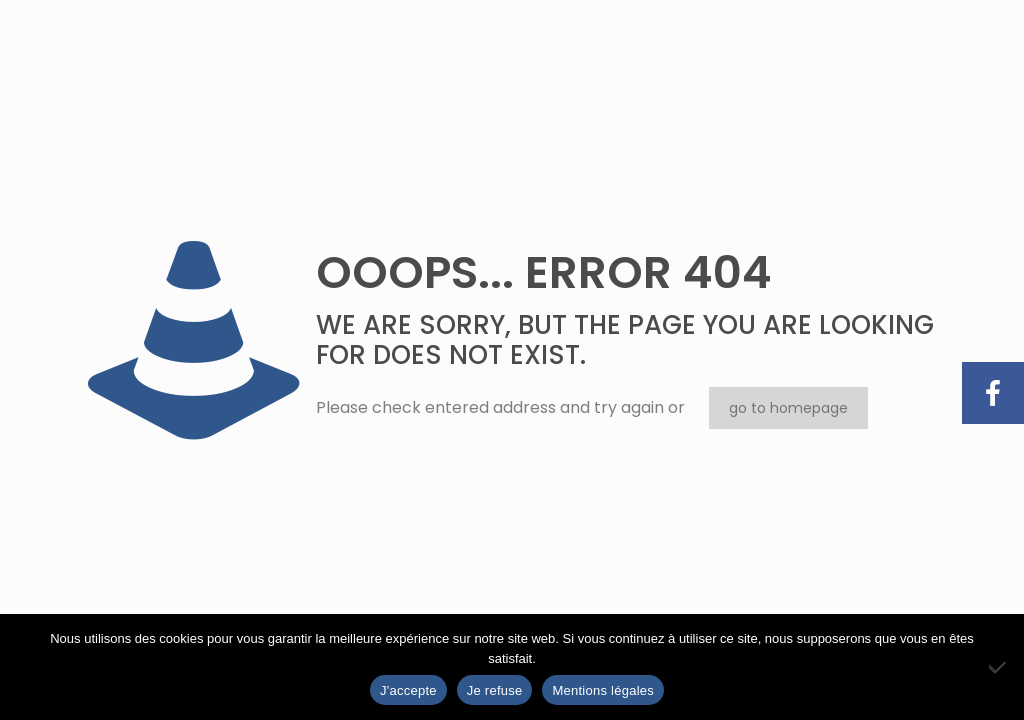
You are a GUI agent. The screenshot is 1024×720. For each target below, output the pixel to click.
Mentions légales (603, 690)
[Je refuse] (999, 667)
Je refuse (495, 690)
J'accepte (408, 690)
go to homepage (788, 408)
